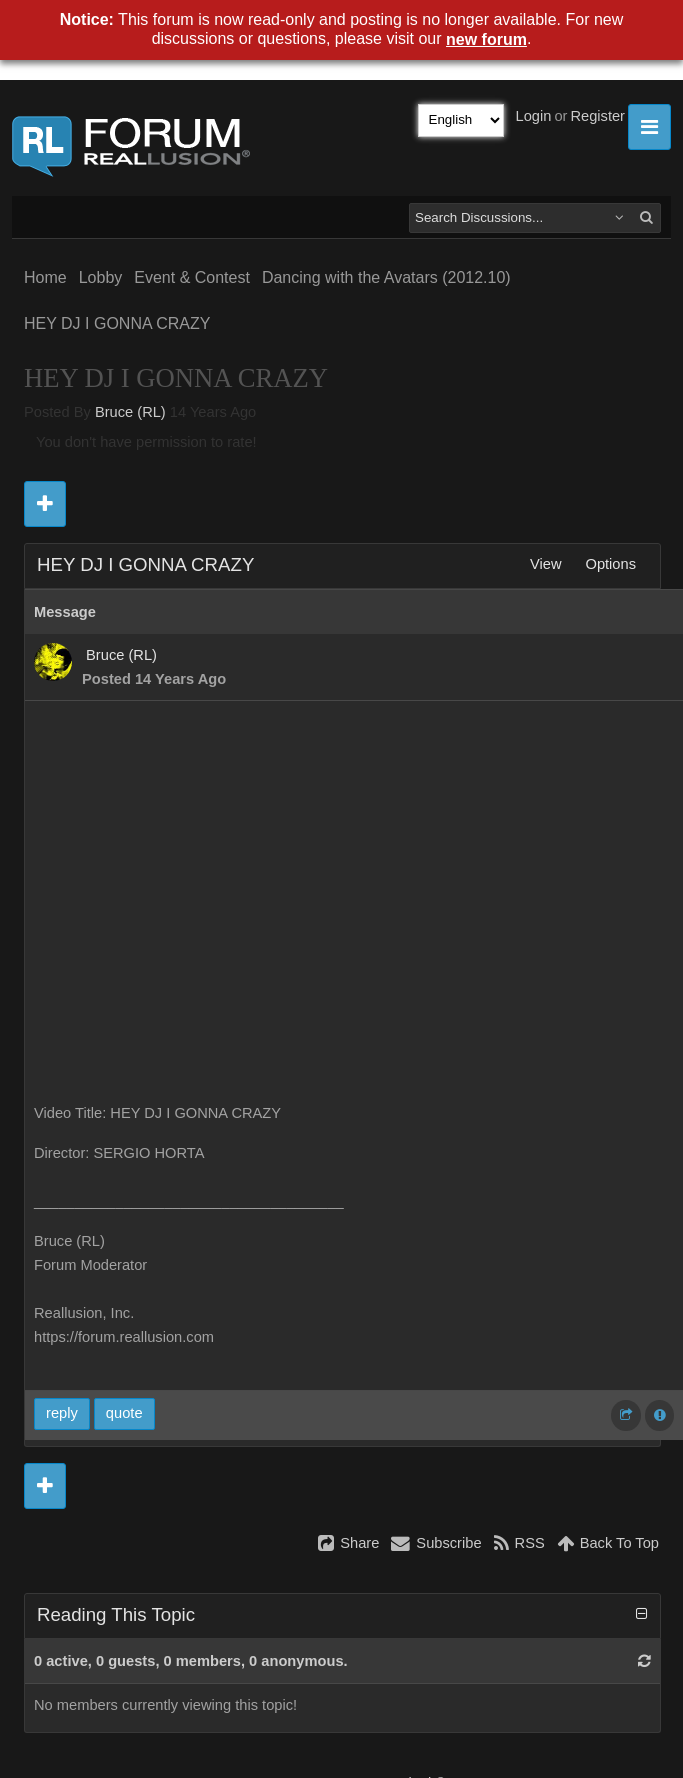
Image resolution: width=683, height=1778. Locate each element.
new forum (486, 39)
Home (45, 277)
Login (534, 116)
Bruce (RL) (130, 412)
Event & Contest (192, 277)
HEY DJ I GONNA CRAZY (117, 323)
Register (597, 116)
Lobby (101, 277)
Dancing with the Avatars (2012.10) (386, 277)
